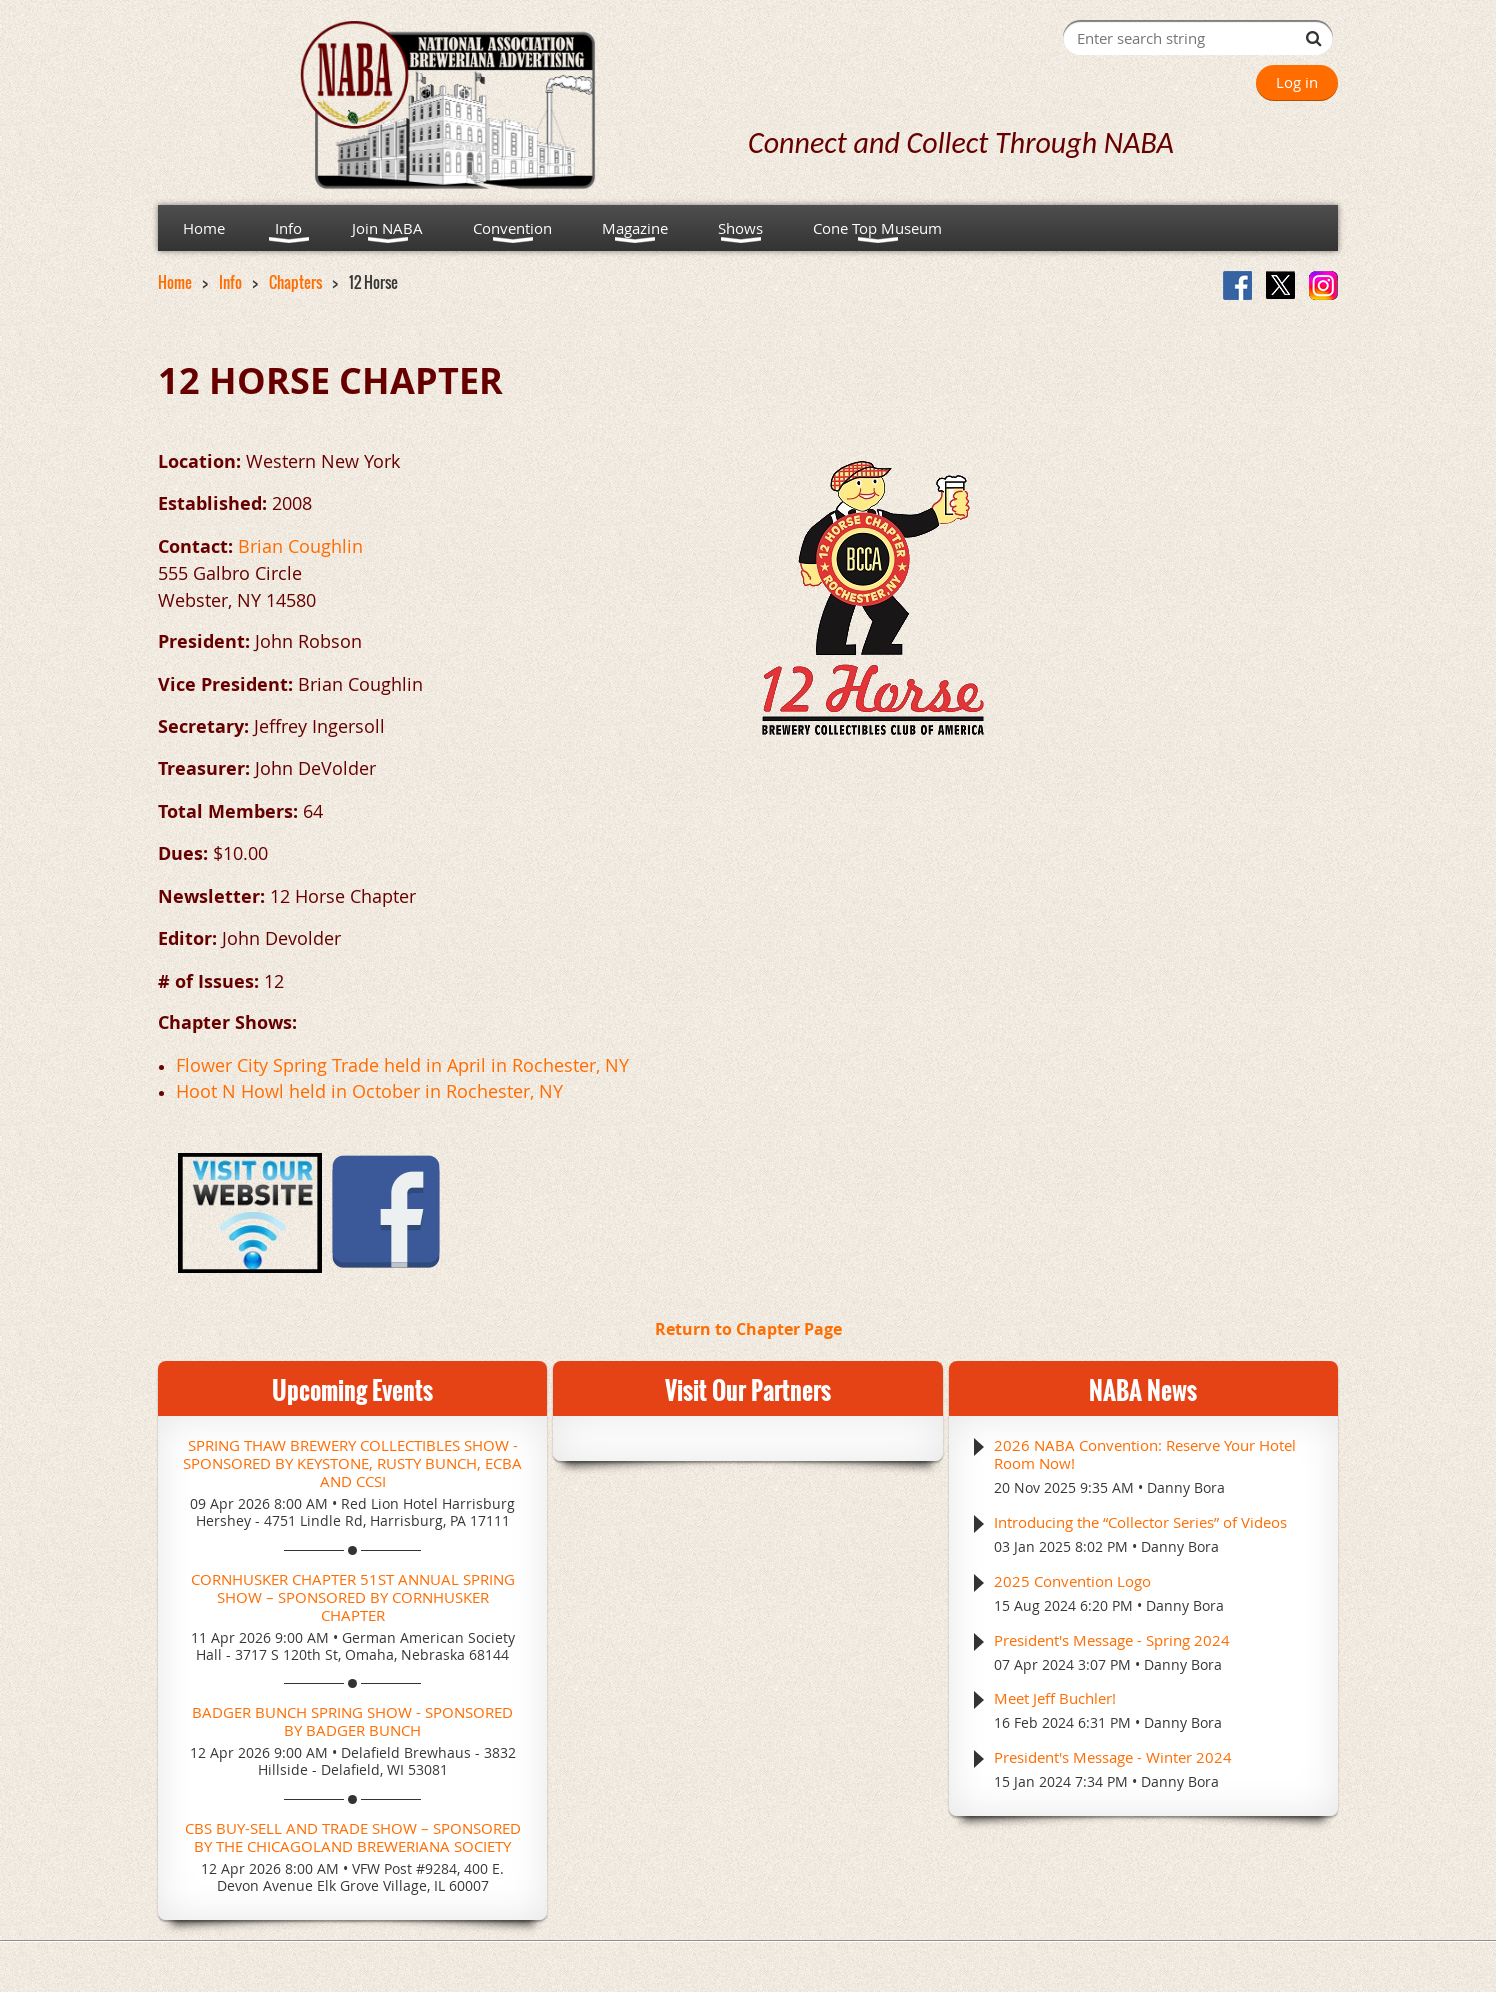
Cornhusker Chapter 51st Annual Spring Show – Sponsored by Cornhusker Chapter (353, 1597)
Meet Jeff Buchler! (1055, 1698)
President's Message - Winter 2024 (1113, 1757)
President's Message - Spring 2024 (1112, 1640)
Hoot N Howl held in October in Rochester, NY (369, 1091)
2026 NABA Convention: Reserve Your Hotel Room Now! (1145, 1454)
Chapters (295, 282)
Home (175, 282)
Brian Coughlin (300, 546)
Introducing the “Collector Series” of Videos (1140, 1522)
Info (230, 282)
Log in (1297, 82)
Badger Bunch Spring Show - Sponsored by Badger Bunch (352, 1721)
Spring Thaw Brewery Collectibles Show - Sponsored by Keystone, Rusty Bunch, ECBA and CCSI (352, 1463)
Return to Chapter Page (748, 1329)
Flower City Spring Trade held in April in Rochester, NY (402, 1065)
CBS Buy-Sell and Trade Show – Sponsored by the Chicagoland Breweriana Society (353, 1837)
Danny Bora (1186, 1487)
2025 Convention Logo (1072, 1581)
